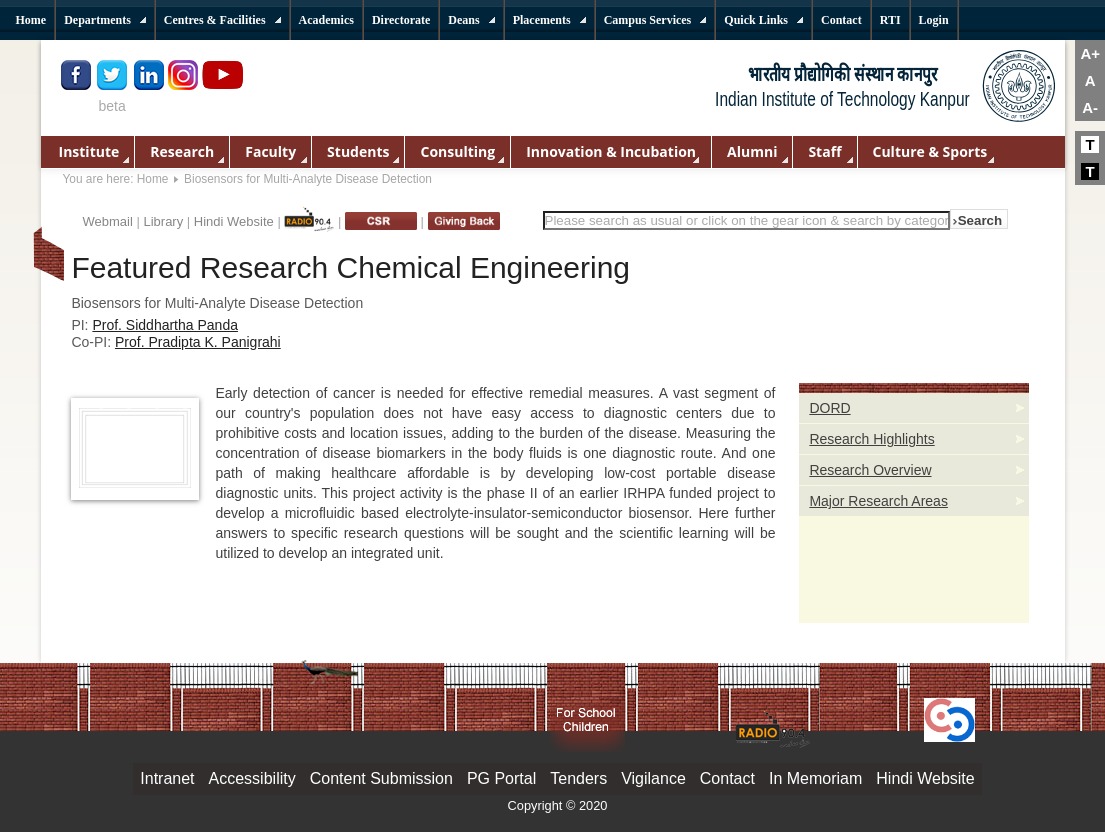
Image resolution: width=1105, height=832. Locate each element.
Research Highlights (871, 439)
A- (1090, 107)
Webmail (108, 221)
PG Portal (501, 778)
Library (163, 221)
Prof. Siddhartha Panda (165, 325)
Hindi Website (234, 221)
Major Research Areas (878, 501)
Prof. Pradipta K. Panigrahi (198, 342)
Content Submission (381, 778)
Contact (727, 778)
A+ (1090, 53)
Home (153, 179)
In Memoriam (815, 778)
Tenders (578, 778)
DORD (829, 408)
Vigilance (653, 778)
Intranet (167, 778)
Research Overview (870, 470)
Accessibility (252, 778)
